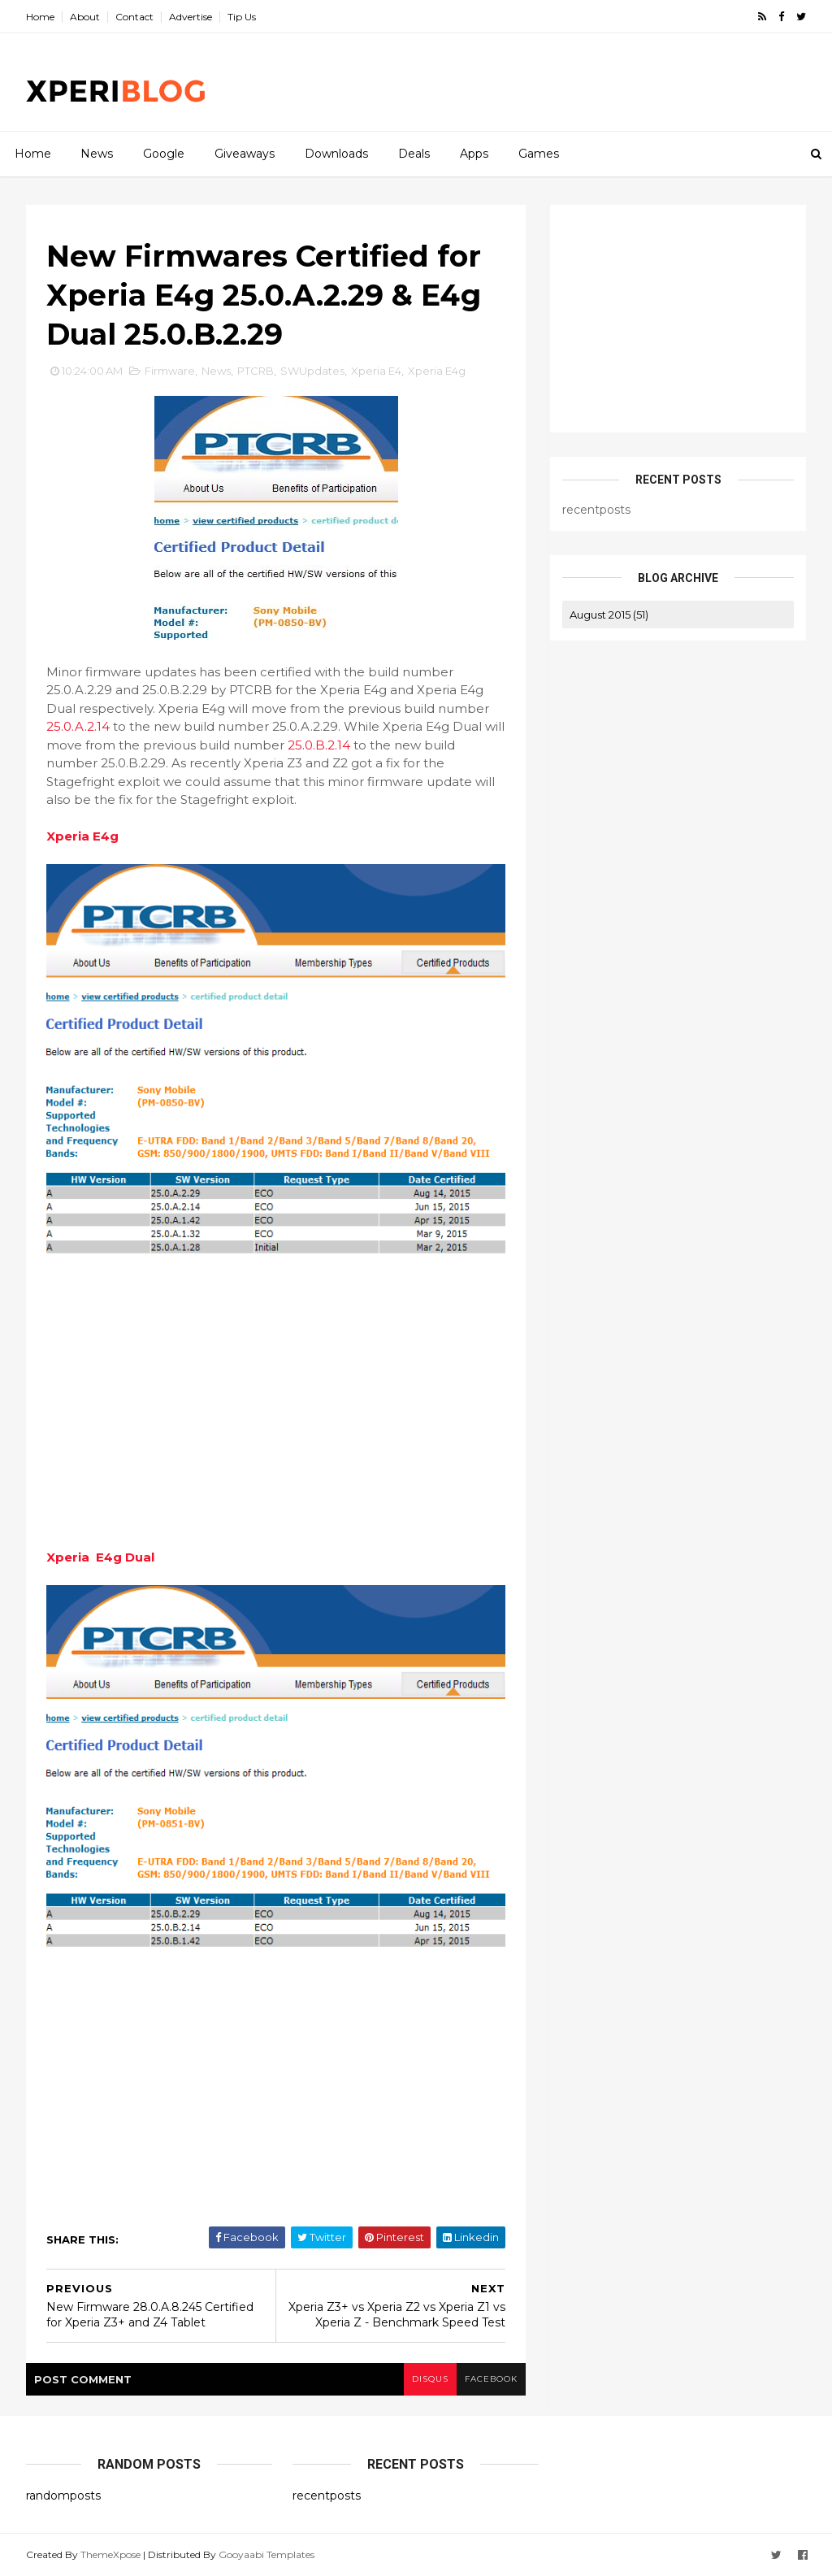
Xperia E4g (437, 370)
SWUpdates (312, 370)
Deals (414, 153)
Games (538, 153)
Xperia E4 (376, 370)
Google (163, 153)
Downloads (336, 153)
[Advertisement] (509, 82)
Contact (134, 17)
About (85, 17)
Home (40, 17)
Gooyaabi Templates (266, 2554)
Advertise (190, 17)
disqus (430, 2379)
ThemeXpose (110, 2554)
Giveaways (244, 153)
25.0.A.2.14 (78, 726)
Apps (474, 153)
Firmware (170, 370)
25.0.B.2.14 (319, 745)
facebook (491, 2379)
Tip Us (242, 17)
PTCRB (255, 370)
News (96, 153)
